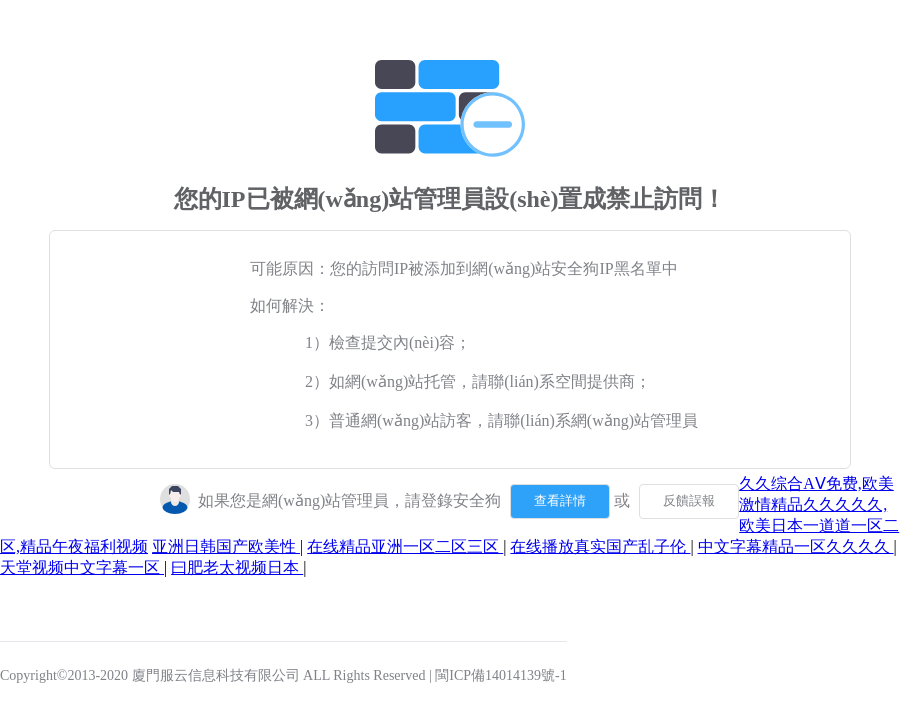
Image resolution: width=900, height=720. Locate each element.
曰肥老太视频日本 (237, 567)
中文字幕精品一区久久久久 (796, 546)
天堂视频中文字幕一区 (82, 567)
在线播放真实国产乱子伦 (600, 546)
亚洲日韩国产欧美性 (226, 546)
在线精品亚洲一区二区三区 (405, 546)
